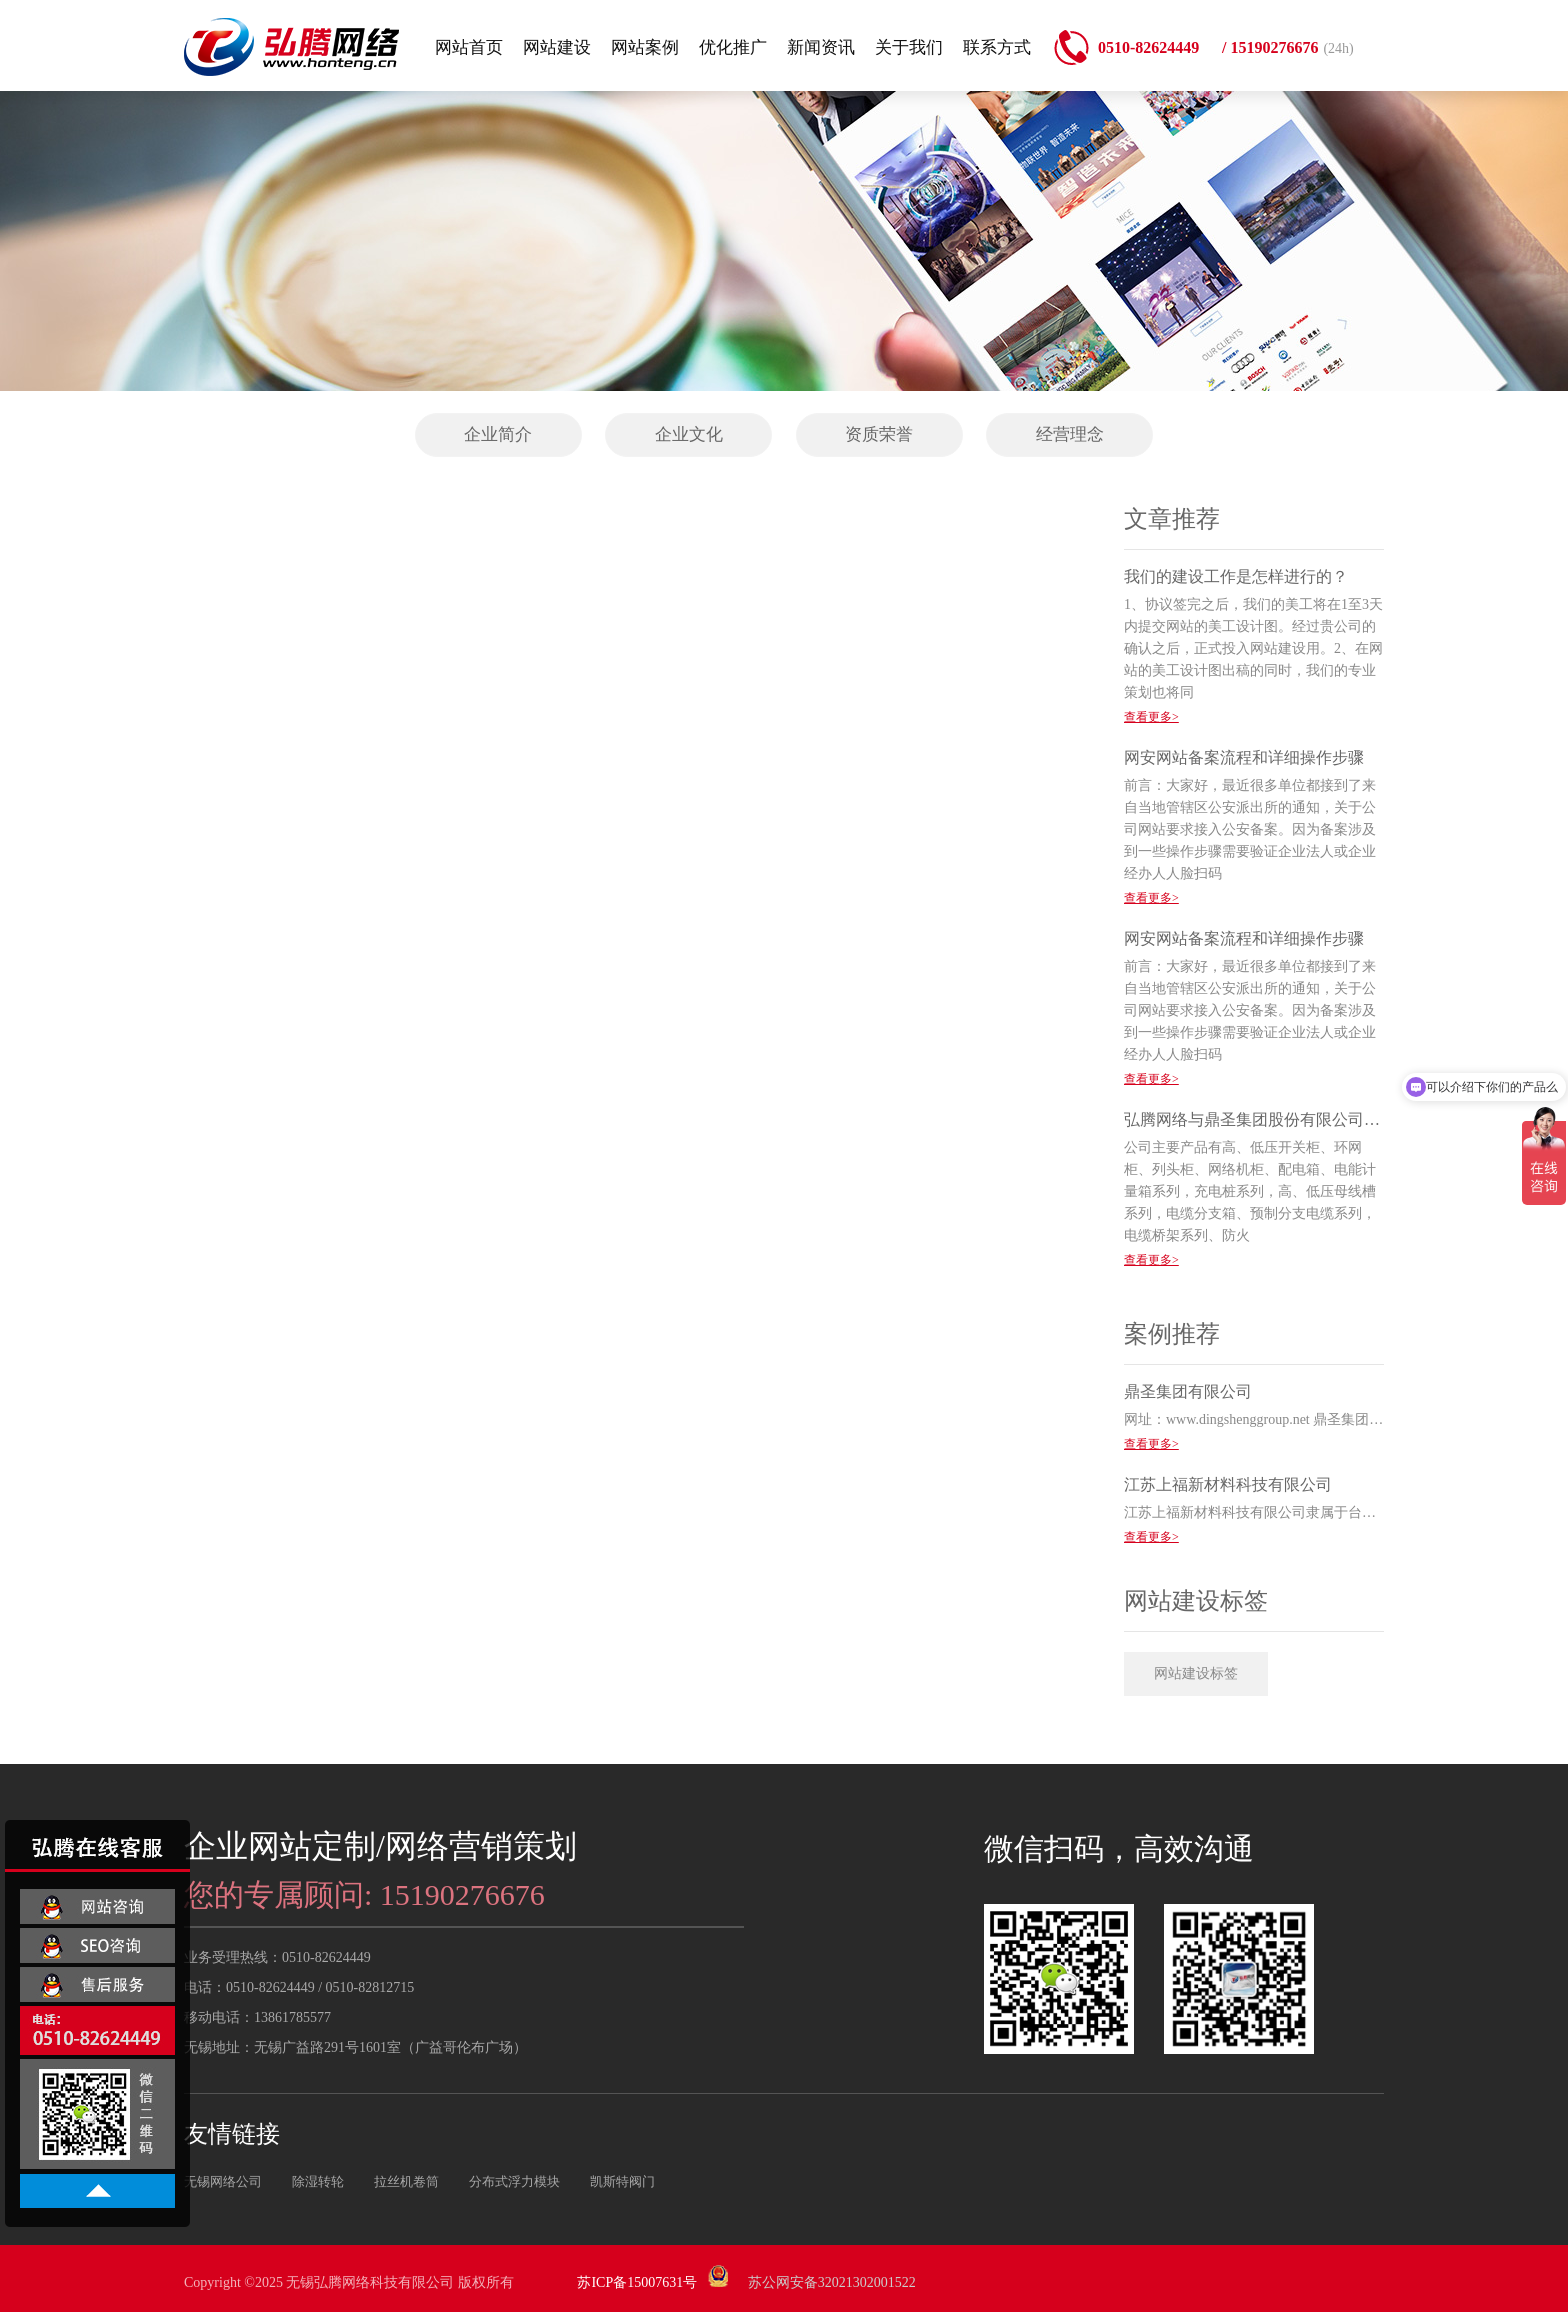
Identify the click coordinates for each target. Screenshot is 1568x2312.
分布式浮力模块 (514, 2181)
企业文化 (689, 434)
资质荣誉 (879, 434)
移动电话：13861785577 (257, 2017)
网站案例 (645, 47)
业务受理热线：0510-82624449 (277, 1957)
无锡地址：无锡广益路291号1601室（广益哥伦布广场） (355, 2047)
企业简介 (498, 434)
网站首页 (469, 47)
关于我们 (909, 47)
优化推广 (733, 47)
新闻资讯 (821, 47)
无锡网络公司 (223, 2181)
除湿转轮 (318, 2181)
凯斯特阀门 (622, 2181)
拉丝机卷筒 (406, 2181)
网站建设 (557, 47)
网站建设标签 (1196, 1673)
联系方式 (997, 47)
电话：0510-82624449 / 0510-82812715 (299, 1987)
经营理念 (1070, 434)
